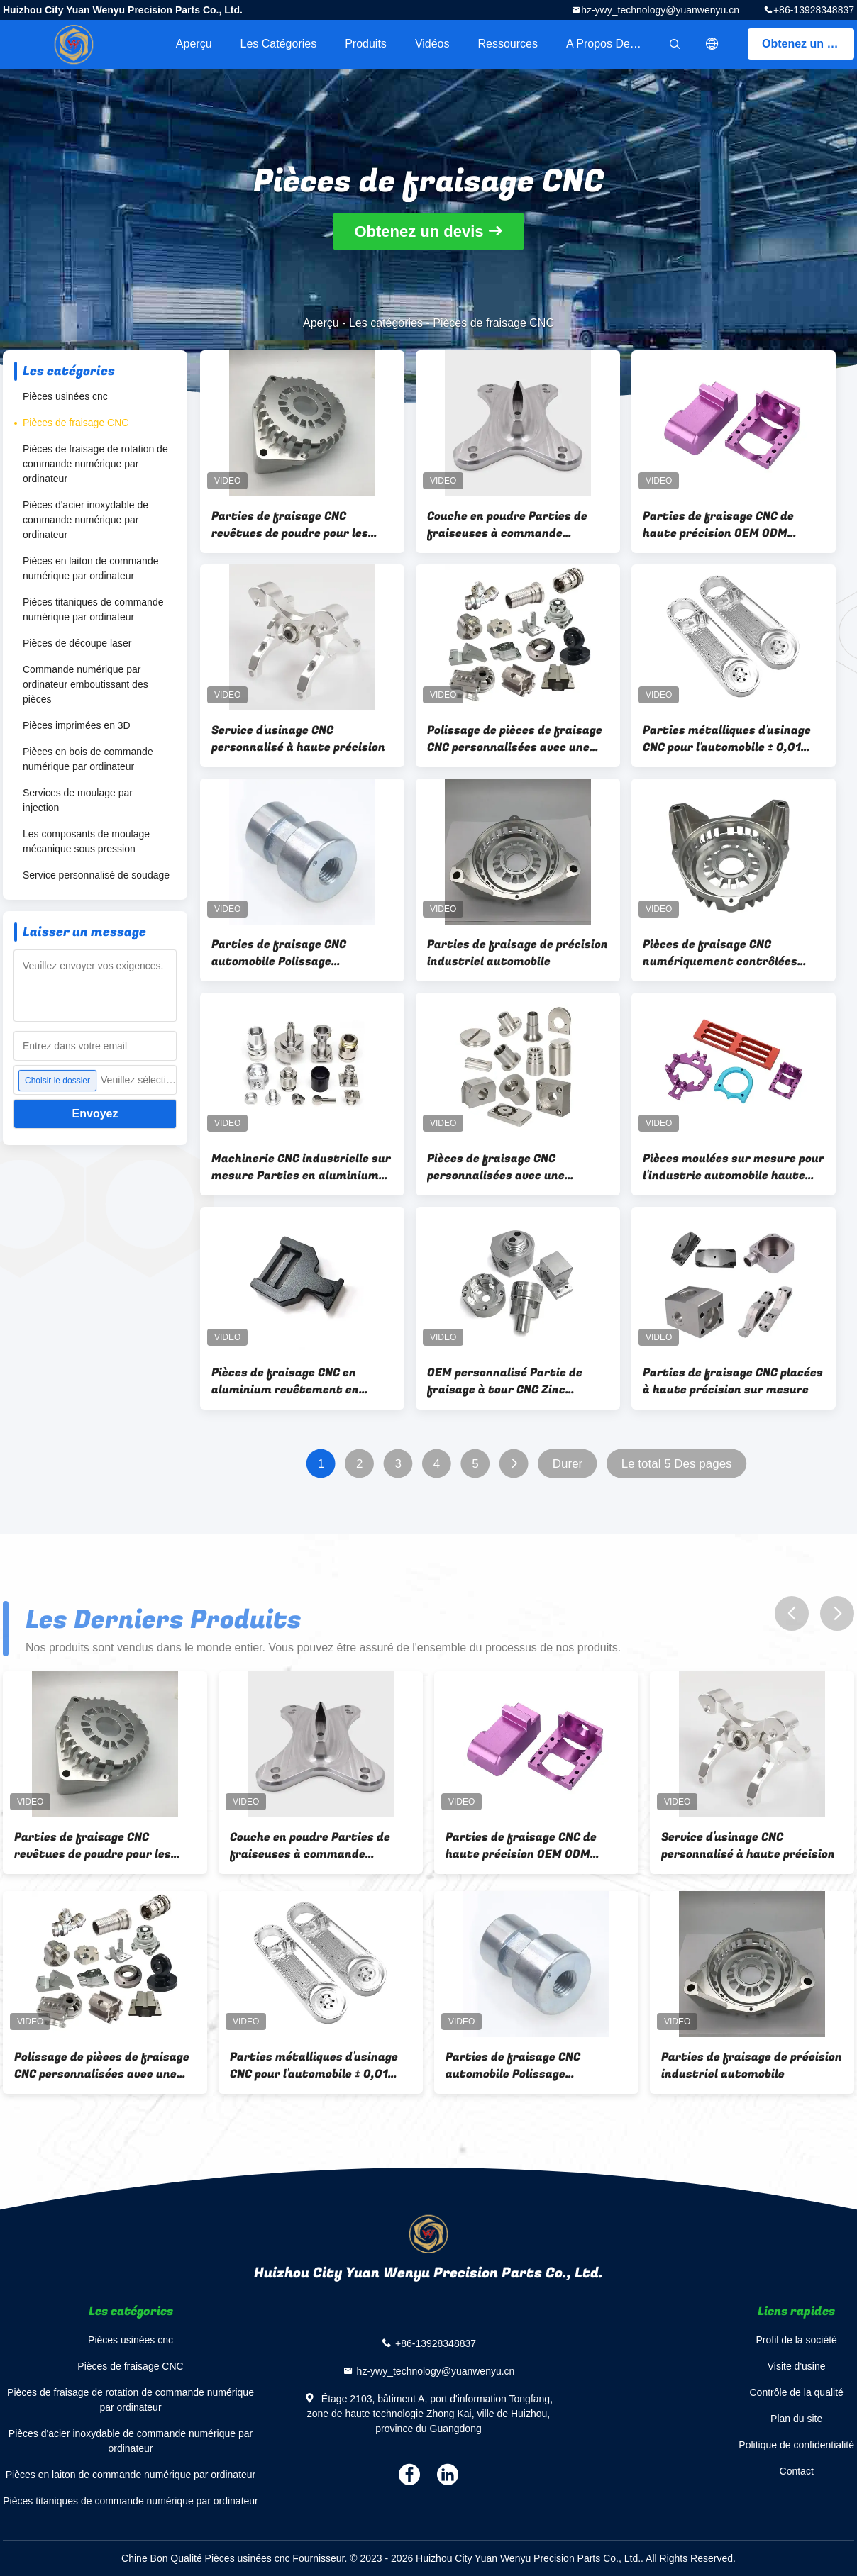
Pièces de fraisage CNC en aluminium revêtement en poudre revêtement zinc (285, 1381)
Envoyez (95, 1114)
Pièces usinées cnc (65, 396)
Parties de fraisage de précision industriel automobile (517, 953)
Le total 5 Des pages (676, 1464)
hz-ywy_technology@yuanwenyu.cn (660, 10)
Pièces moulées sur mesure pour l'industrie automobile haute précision (733, 1167)
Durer (568, 1464)
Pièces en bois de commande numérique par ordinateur (88, 759)
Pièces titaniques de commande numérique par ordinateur (93, 609)
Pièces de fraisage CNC (75, 422)
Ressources (508, 44)
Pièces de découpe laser (77, 643)
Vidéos (432, 44)
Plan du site (796, 2418)
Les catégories (278, 44)
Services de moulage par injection (78, 800)
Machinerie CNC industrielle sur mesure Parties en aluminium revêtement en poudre (301, 1167)
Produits (366, 44)
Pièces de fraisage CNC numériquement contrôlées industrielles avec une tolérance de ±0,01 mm (720, 953)
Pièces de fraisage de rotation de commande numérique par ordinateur (95, 463)
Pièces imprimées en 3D (77, 725)
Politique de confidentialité (796, 2444)
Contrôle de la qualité (797, 2392)
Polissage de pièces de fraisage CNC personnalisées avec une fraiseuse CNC (514, 739)
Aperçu (194, 44)
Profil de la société (796, 2340)
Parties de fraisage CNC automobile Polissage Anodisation (278, 953)
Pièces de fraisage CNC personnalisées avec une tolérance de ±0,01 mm (496, 1167)
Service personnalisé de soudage (96, 875)
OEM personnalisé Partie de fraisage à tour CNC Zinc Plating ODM (504, 1381)
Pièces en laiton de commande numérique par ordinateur (90, 568)
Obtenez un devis (808, 44)
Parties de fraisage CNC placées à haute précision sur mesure (733, 1381)
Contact (797, 2471)
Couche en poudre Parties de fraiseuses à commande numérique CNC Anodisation (507, 525)
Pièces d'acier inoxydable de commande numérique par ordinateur (85, 519)
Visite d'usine (797, 2366)
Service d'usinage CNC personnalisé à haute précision (298, 739)
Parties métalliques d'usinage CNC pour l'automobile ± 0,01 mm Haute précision (727, 739)
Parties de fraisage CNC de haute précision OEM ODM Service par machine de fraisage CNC (718, 525)
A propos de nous (612, 44)
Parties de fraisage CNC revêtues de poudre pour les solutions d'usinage (289, 525)
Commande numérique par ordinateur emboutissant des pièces (85, 684)
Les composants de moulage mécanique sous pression (86, 841)
